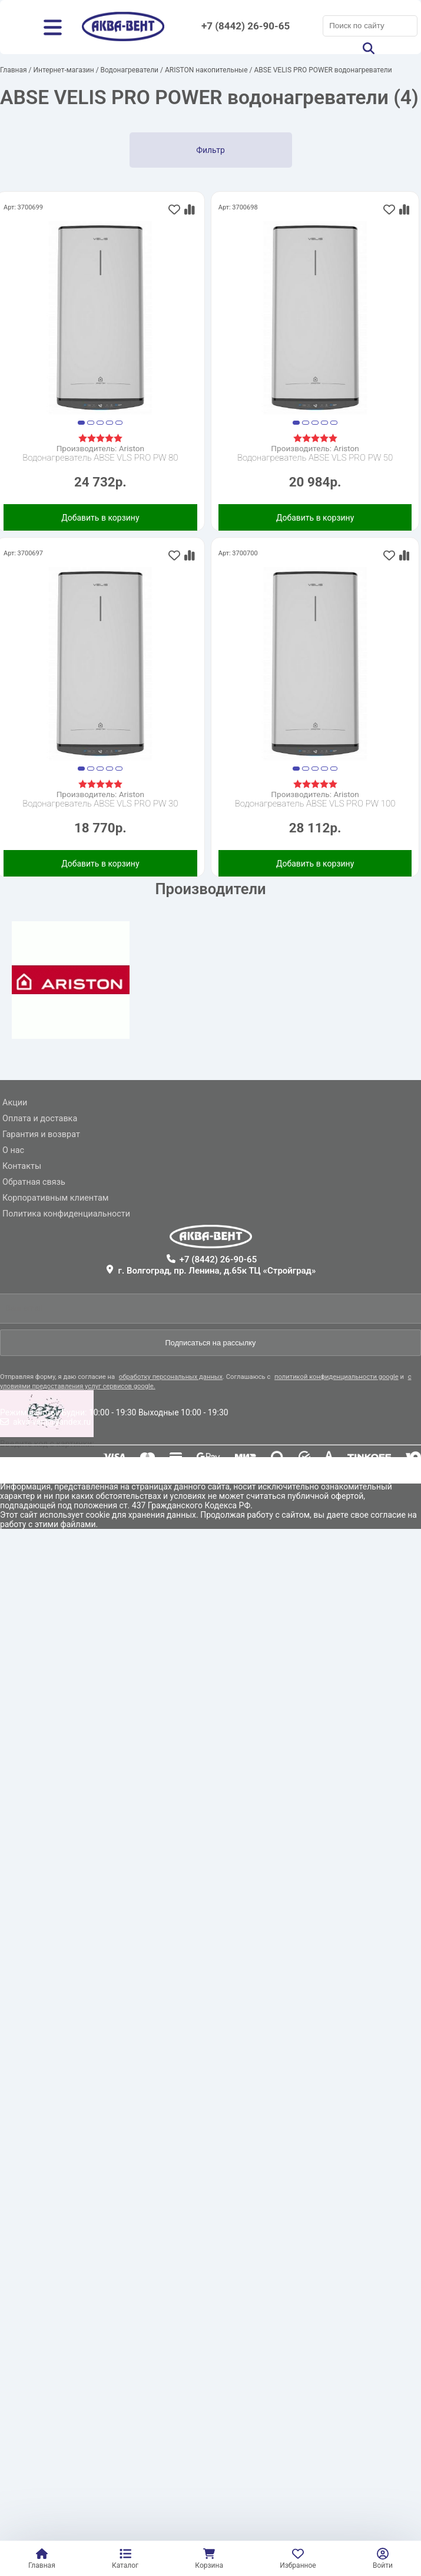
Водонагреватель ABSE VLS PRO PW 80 (100, 457)
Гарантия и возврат (41, 1134)
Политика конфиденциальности (66, 1214)
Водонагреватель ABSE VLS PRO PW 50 (315, 457)
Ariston (131, 448)
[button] (81, 423)
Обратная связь (33, 1182)
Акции (14, 1103)
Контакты (21, 1166)
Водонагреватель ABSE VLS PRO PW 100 (315, 803)
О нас (13, 1150)
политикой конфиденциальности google (336, 1377)
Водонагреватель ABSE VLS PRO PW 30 (100, 803)
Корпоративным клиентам (55, 1198)
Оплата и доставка (39, 1119)
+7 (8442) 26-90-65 (245, 26)
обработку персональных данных (171, 1377)
